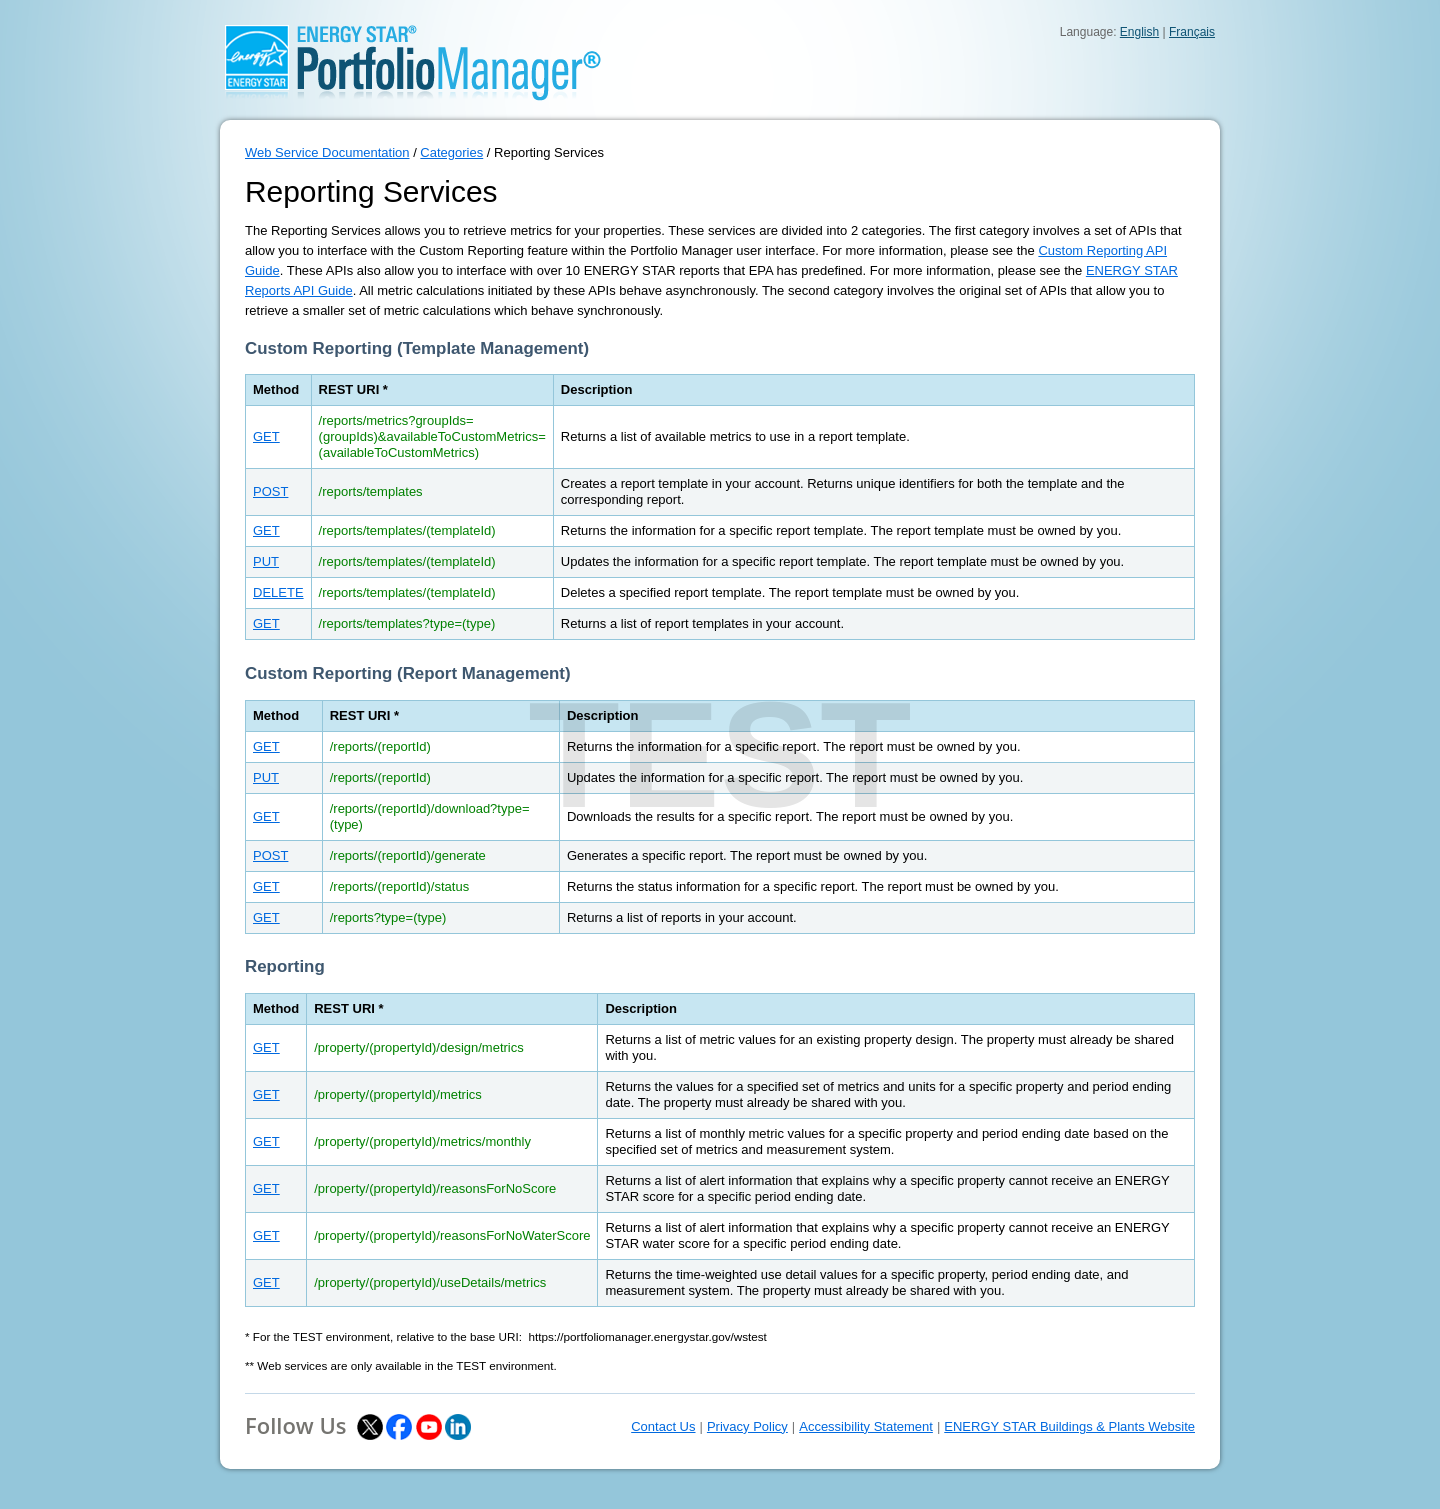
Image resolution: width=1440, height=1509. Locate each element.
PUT (266, 561)
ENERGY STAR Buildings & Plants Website (1069, 1426)
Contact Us (663, 1426)
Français (1192, 32)
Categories (451, 152)
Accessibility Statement (866, 1426)
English (1139, 32)
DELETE (278, 592)
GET (266, 436)
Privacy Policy (747, 1426)
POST (270, 491)
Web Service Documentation (327, 152)
